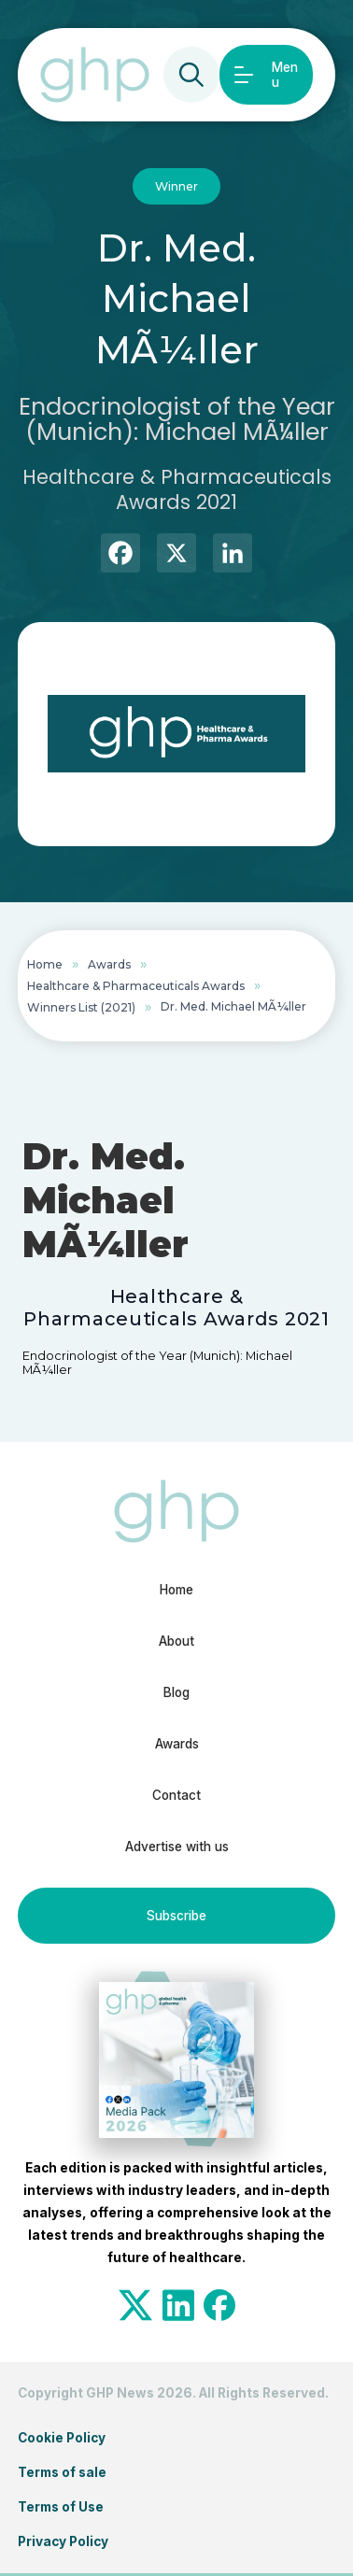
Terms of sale (62, 2472)
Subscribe (176, 1915)
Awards (109, 964)
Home (45, 964)
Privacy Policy (63, 2541)
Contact (176, 1795)
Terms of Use (61, 2506)
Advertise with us (177, 1846)
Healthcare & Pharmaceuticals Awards (136, 986)
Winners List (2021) (81, 1007)
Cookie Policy (62, 2437)
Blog (176, 1692)
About (176, 1641)
